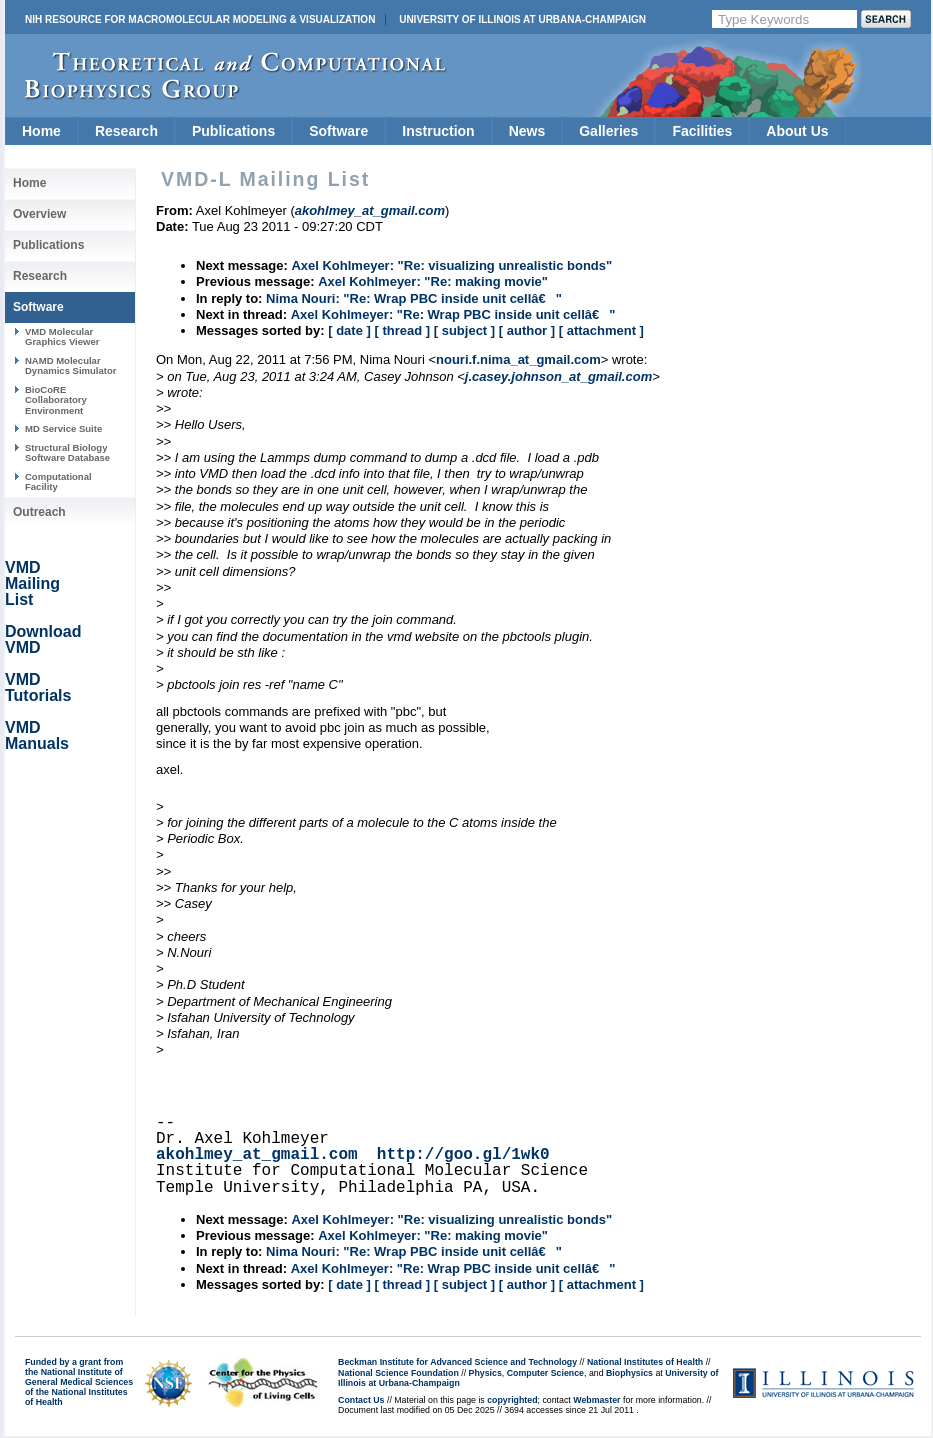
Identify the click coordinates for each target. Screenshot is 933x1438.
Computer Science (545, 1373)
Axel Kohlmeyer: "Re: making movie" (433, 281)
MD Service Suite (63, 428)
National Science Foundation (398, 1373)
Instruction (438, 131)
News (527, 131)
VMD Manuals (37, 735)
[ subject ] (464, 330)
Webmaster (596, 1400)
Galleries (608, 131)
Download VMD (43, 639)
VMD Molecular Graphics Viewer (62, 336)
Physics (485, 1373)
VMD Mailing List (32, 583)
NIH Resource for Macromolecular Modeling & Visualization (200, 19)
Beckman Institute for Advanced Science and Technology (457, 1362)
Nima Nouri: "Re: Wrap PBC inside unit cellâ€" (414, 298)
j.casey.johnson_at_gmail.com (558, 376)
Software (338, 131)
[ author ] (527, 330)
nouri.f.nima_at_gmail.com (518, 359)
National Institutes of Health (645, 1362)
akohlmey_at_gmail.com (257, 1155)
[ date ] (349, 330)
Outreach (39, 512)
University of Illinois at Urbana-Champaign (522, 19)
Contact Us (361, 1400)
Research (126, 131)
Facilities (702, 131)
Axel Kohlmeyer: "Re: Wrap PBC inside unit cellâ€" (453, 314)
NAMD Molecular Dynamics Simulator (71, 365)
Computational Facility (58, 481)
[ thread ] (402, 330)
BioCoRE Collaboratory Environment (56, 400)
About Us (797, 131)
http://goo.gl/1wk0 (463, 1155)
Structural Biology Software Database (67, 452)
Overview (39, 214)
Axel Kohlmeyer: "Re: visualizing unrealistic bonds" (451, 265)
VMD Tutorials (38, 687)
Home (41, 131)
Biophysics (629, 1373)
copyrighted (512, 1400)
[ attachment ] (601, 330)
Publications (233, 131)
